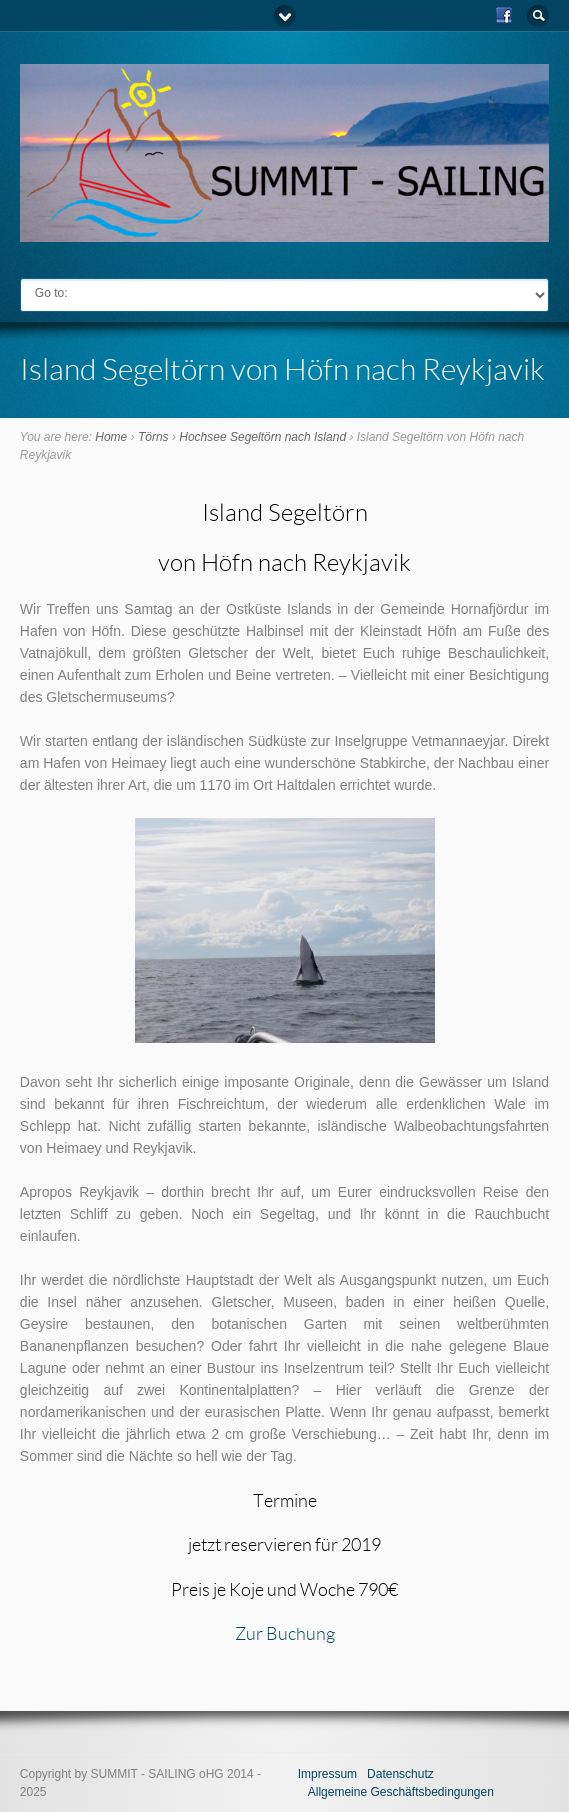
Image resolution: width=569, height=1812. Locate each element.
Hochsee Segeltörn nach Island (262, 437)
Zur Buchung (285, 1633)
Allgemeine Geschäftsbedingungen (401, 1792)
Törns (153, 437)
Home (111, 437)
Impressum (327, 1774)
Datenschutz (400, 1774)
